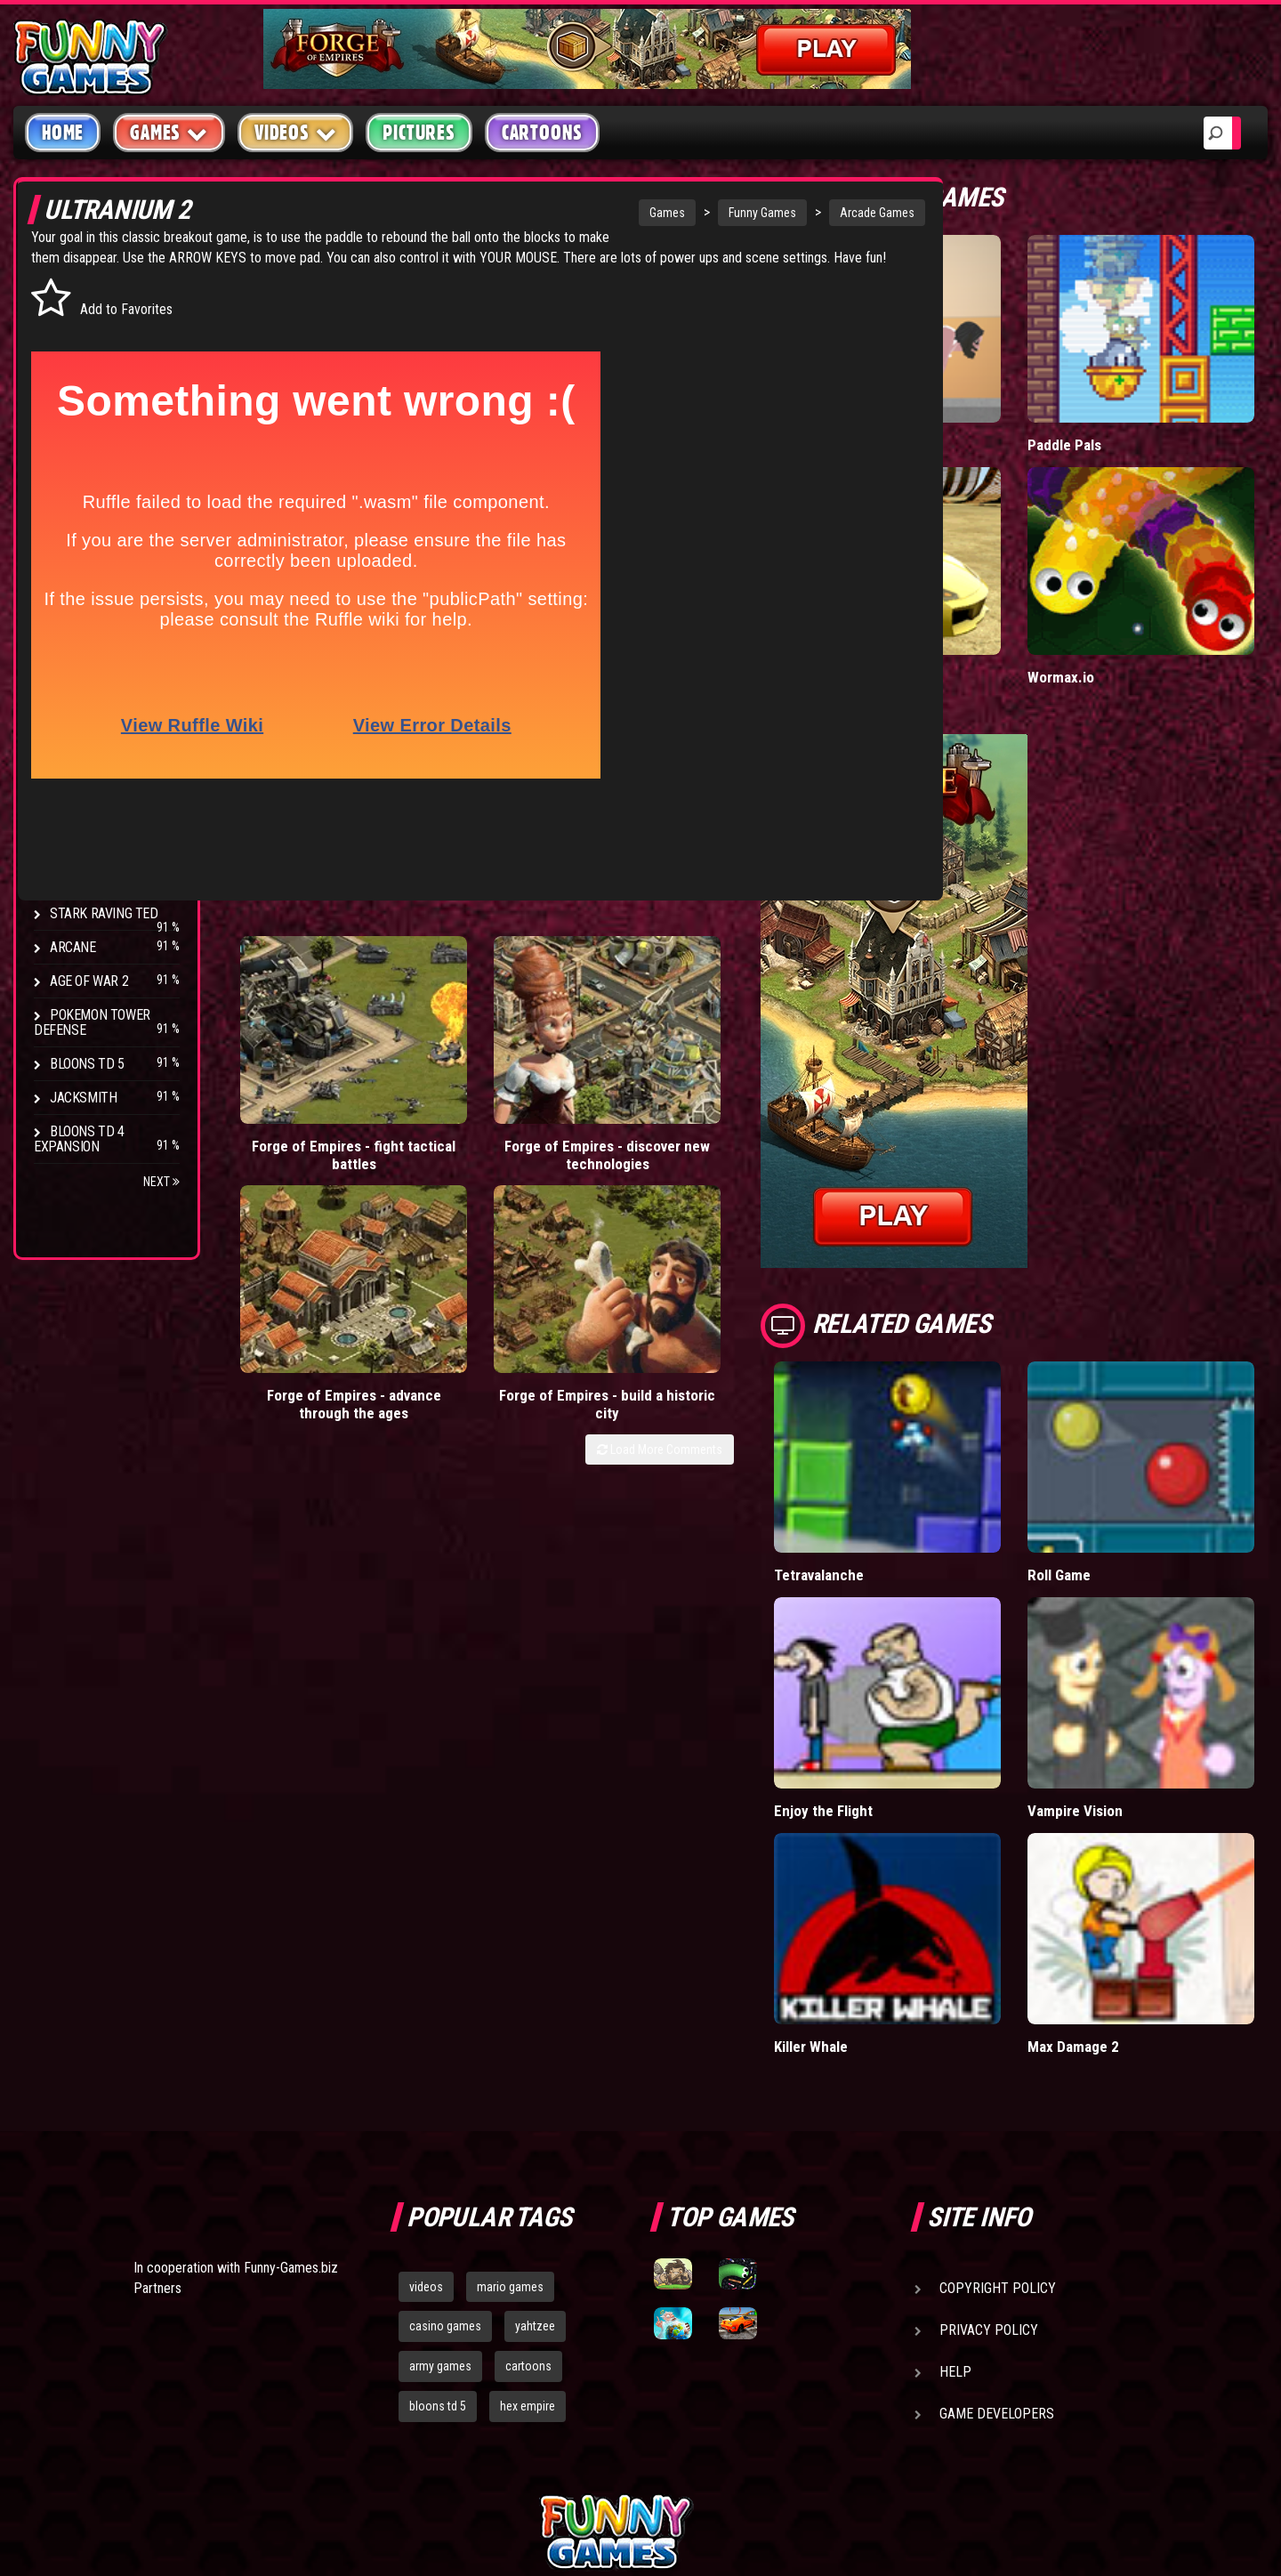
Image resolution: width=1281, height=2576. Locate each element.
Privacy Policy (988, 2143)
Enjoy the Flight (912, 1661)
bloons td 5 (437, 2220)
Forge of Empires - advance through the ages (599, 1040)
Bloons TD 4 (87, 744)
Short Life (894, 408)
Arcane (73, 947)
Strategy (79, 517)
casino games (445, 2140)
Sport (69, 483)
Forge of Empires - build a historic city (748, 1040)
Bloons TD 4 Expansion (79, 1139)
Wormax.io (1105, 603)
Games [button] (169, 132)
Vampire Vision (1120, 1661)
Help (955, 2184)
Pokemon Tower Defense (92, 1022)
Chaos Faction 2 (100, 879)
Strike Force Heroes (114, 845)
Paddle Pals (1109, 408)
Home (63, 132)
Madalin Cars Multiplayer (941, 603)
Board (69, 551)
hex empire (527, 2220)
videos (426, 2100)
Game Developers (996, 2226)
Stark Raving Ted (104, 913)
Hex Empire (84, 811)
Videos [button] (295, 132)
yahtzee (535, 2140)
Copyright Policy (997, 2101)
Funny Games (642, 213)
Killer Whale (900, 1860)
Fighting (76, 416)
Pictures (419, 132)
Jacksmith (83, 1097)
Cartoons (542, 132)
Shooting (79, 382)
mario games (510, 2100)
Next (161, 1182)
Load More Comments (748, 1094)
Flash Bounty (93, 778)
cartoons (528, 2180)
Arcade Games (757, 213)
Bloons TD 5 (87, 1063)
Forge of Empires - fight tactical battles (301, 1040)
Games (547, 213)
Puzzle (72, 348)
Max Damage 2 (1118, 1860)
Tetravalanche (908, 1464)
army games (440, 2180)
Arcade (73, 314)
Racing (71, 449)
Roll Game (1103, 1464)
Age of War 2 (89, 981)
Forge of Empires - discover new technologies (450, 1040)
